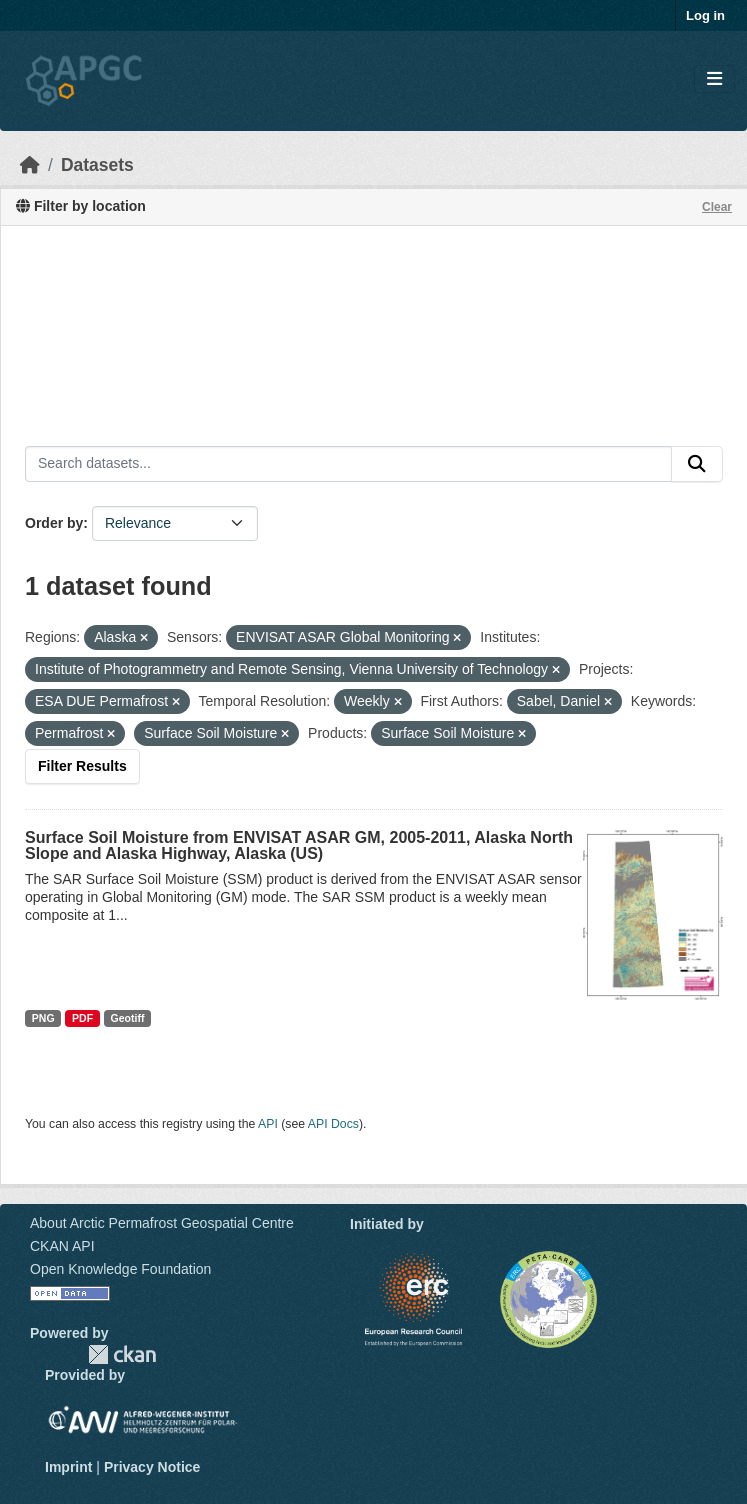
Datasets (97, 165)
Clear (717, 207)
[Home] (30, 165)
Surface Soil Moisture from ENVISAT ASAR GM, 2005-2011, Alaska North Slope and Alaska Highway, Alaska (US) (299, 845)
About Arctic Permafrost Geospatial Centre (162, 1223)
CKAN (122, 1354)
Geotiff (128, 1018)
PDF (82, 1018)
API (268, 1124)
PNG (43, 1018)
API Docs (333, 1124)
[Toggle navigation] (714, 79)
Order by (54, 523)
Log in (705, 15)
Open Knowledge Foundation (120, 1269)
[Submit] (697, 464)
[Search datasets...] (348, 464)
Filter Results (82, 766)
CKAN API (62, 1246)
